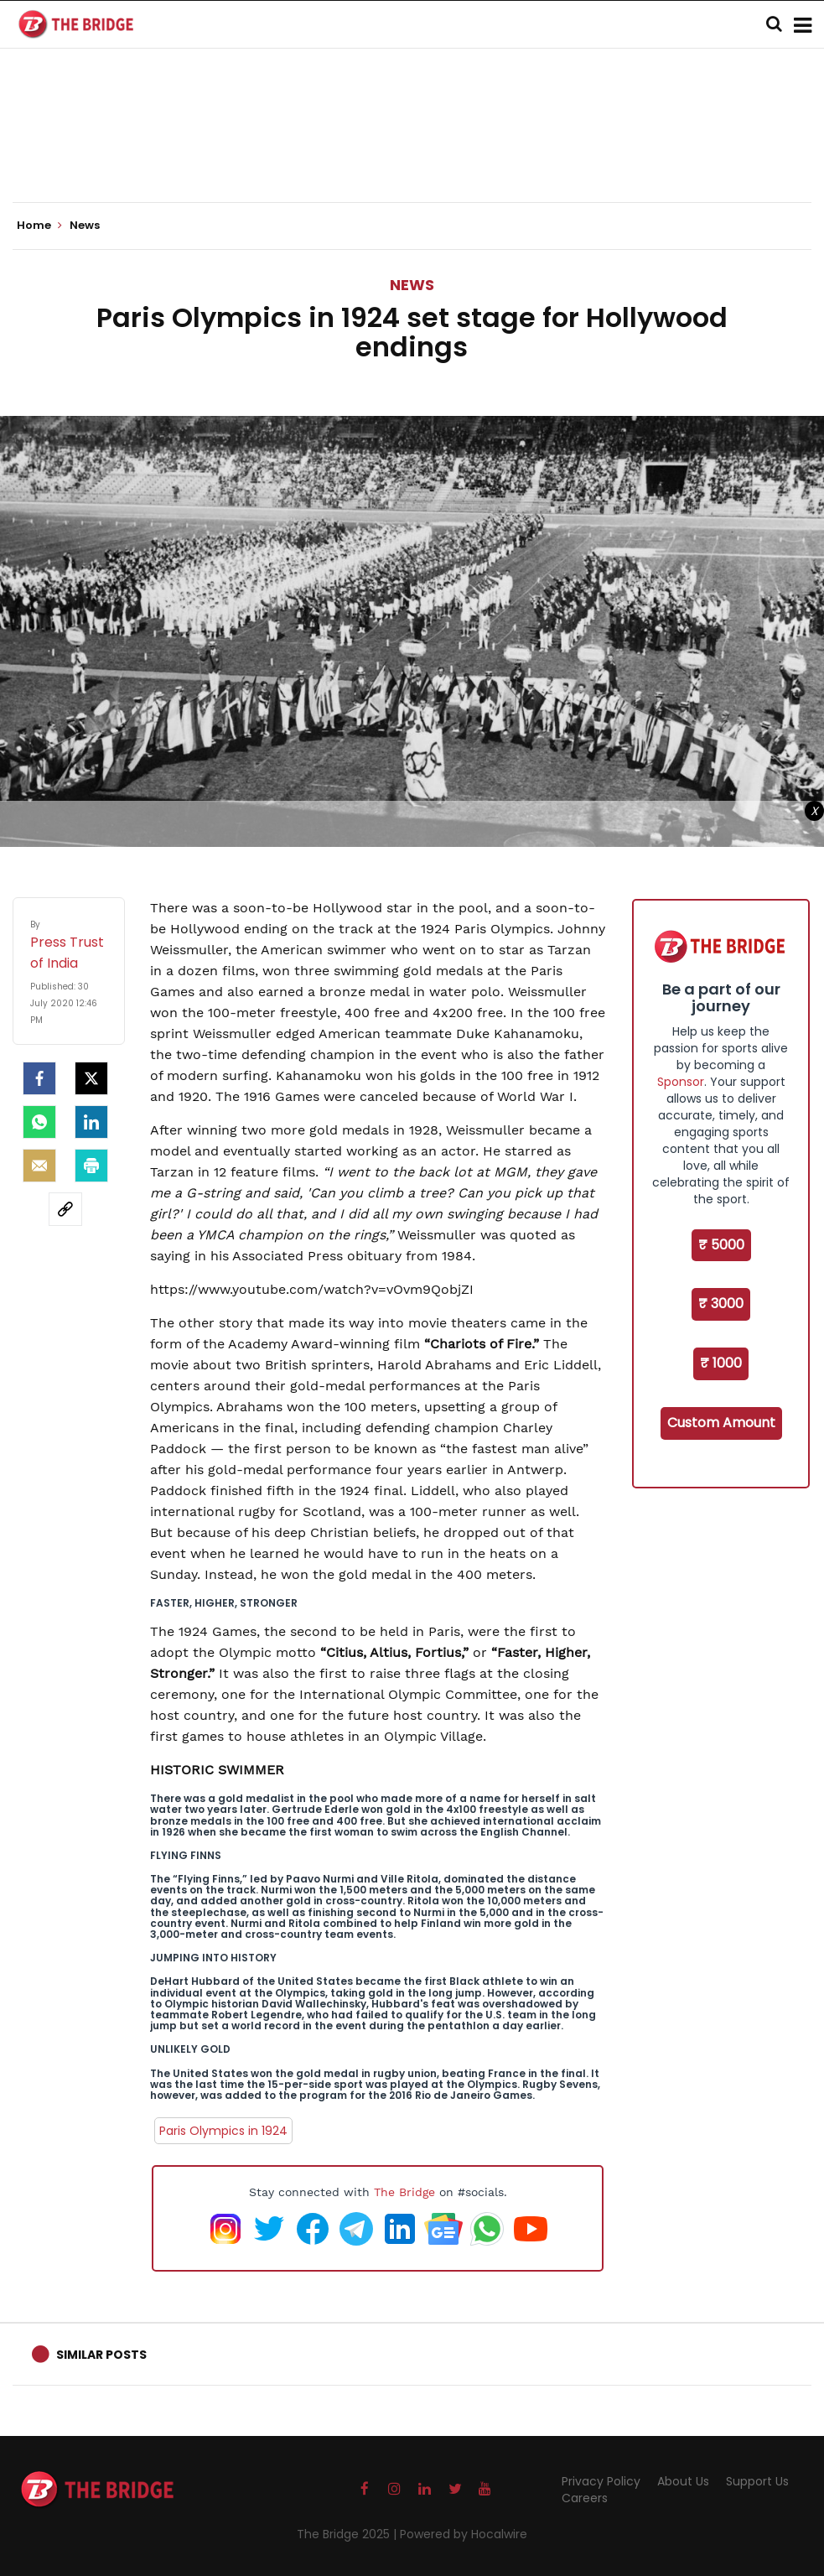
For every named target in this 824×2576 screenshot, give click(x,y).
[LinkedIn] (91, 1122)
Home (39, 225)
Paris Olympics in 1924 (223, 2130)
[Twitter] (91, 1078)
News (412, 284)
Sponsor (680, 1081)
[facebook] (39, 1078)
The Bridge (404, 2192)
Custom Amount (721, 1422)
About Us (683, 2481)
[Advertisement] (412, 151)
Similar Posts (101, 2354)
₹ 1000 (721, 1363)
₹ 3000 (721, 1303)
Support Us (757, 2481)
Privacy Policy (601, 2481)
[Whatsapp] (39, 1122)
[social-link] (65, 1209)
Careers (585, 2498)
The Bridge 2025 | (348, 2534)
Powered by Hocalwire (463, 2534)
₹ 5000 (721, 1244)
